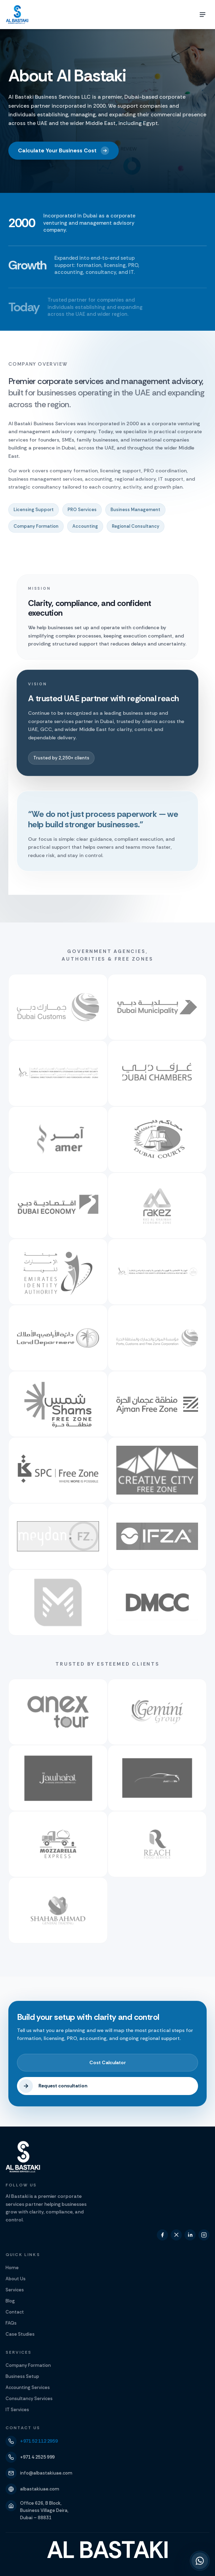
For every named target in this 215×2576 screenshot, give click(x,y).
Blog (10, 2301)
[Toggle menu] (202, 14)
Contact (15, 2312)
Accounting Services (28, 2387)
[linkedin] (190, 2234)
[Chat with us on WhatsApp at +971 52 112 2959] (199, 2560)
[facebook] (162, 2234)
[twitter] (176, 2234)
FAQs (11, 2323)
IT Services (17, 2410)
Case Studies (20, 2334)
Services (15, 2290)
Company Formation (28, 2365)
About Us (16, 2279)
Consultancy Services (29, 2398)
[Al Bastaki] (17, 14)
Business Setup (22, 2376)
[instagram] (203, 2234)
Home (12, 2268)
